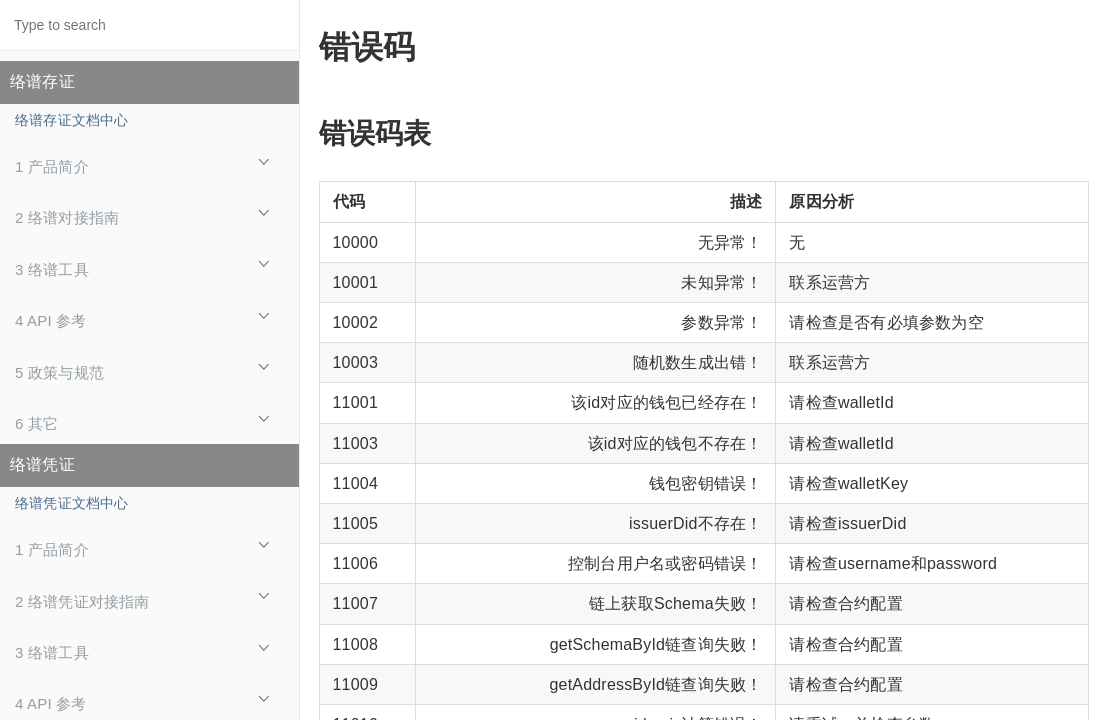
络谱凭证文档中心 (72, 503)
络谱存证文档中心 (72, 120)
